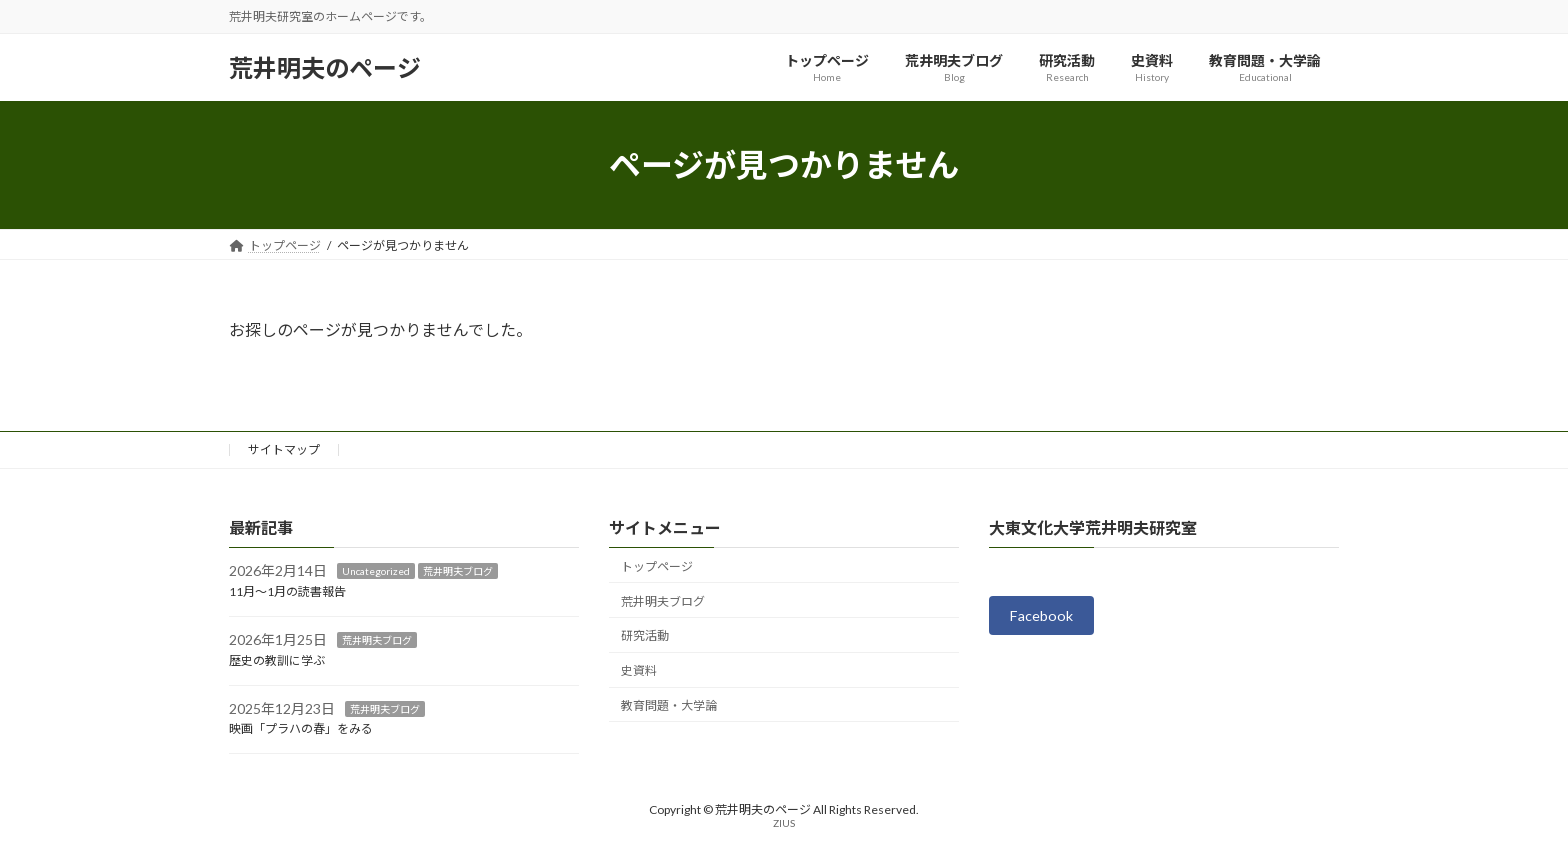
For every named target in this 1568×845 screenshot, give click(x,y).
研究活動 (645, 636)
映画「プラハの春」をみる (301, 729)
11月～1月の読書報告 (287, 591)
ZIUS (784, 823)
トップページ (657, 566)
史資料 (639, 670)
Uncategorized (376, 572)
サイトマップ (284, 449)
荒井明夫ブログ (458, 572)
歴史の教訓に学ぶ (277, 660)
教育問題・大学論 (669, 705)
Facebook (1047, 617)
